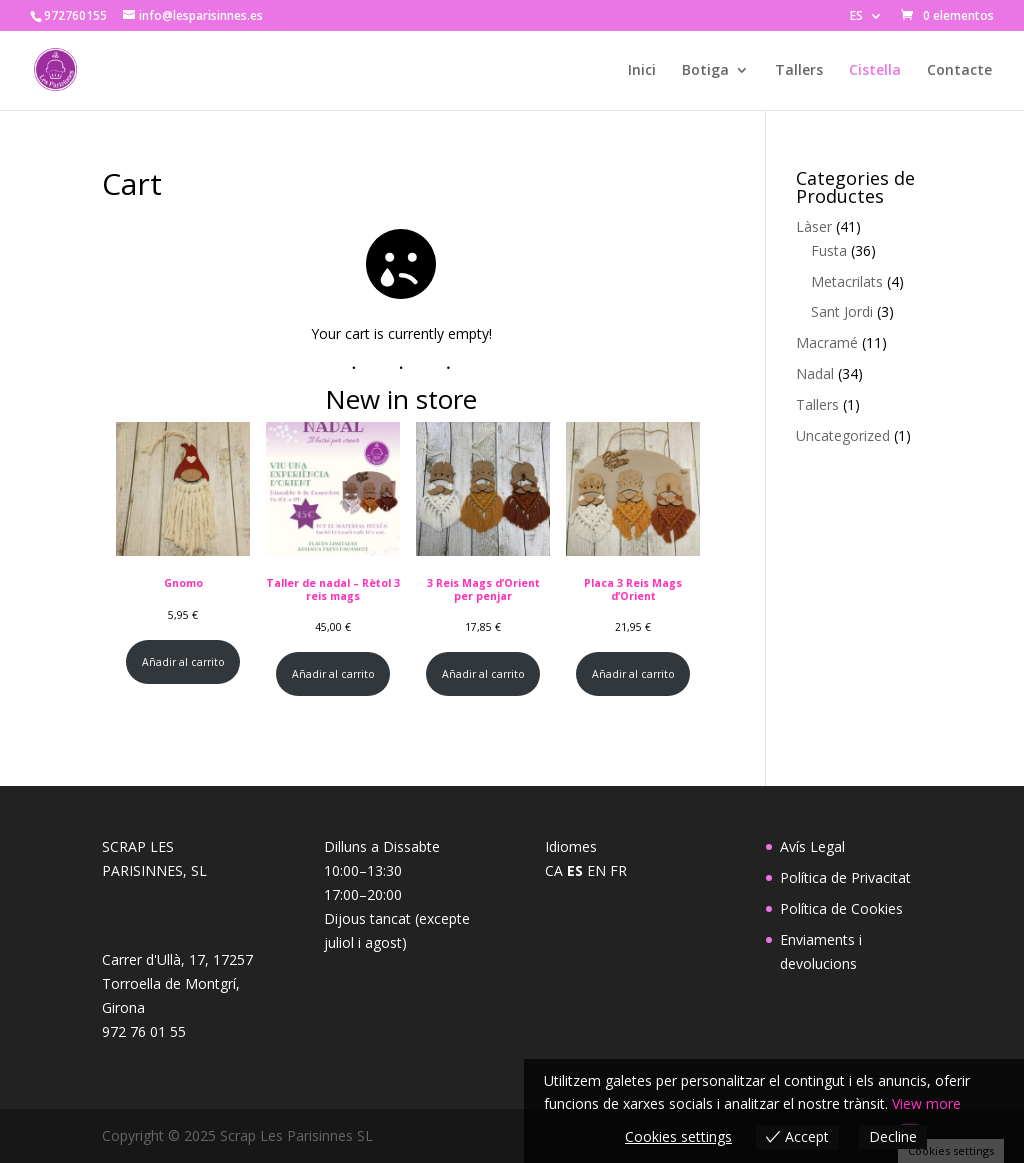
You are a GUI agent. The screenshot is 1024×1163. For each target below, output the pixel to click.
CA (554, 870)
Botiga (705, 71)
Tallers (799, 71)
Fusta (829, 250)
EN (596, 870)
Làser (814, 226)
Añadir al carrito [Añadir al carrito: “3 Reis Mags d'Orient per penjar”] (483, 674)
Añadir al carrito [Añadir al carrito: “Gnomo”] (183, 662)
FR (618, 870)
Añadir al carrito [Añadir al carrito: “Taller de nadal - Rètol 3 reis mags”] (333, 674)
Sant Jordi (842, 311)
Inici (642, 71)
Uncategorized (843, 435)
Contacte (959, 71)
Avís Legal (812, 846)
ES (856, 17)
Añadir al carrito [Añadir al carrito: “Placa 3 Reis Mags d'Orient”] (633, 674)
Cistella (875, 71)
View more (926, 1103)
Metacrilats (847, 281)
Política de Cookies (841, 908)
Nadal (815, 373)
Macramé (827, 342)
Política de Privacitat (845, 877)
